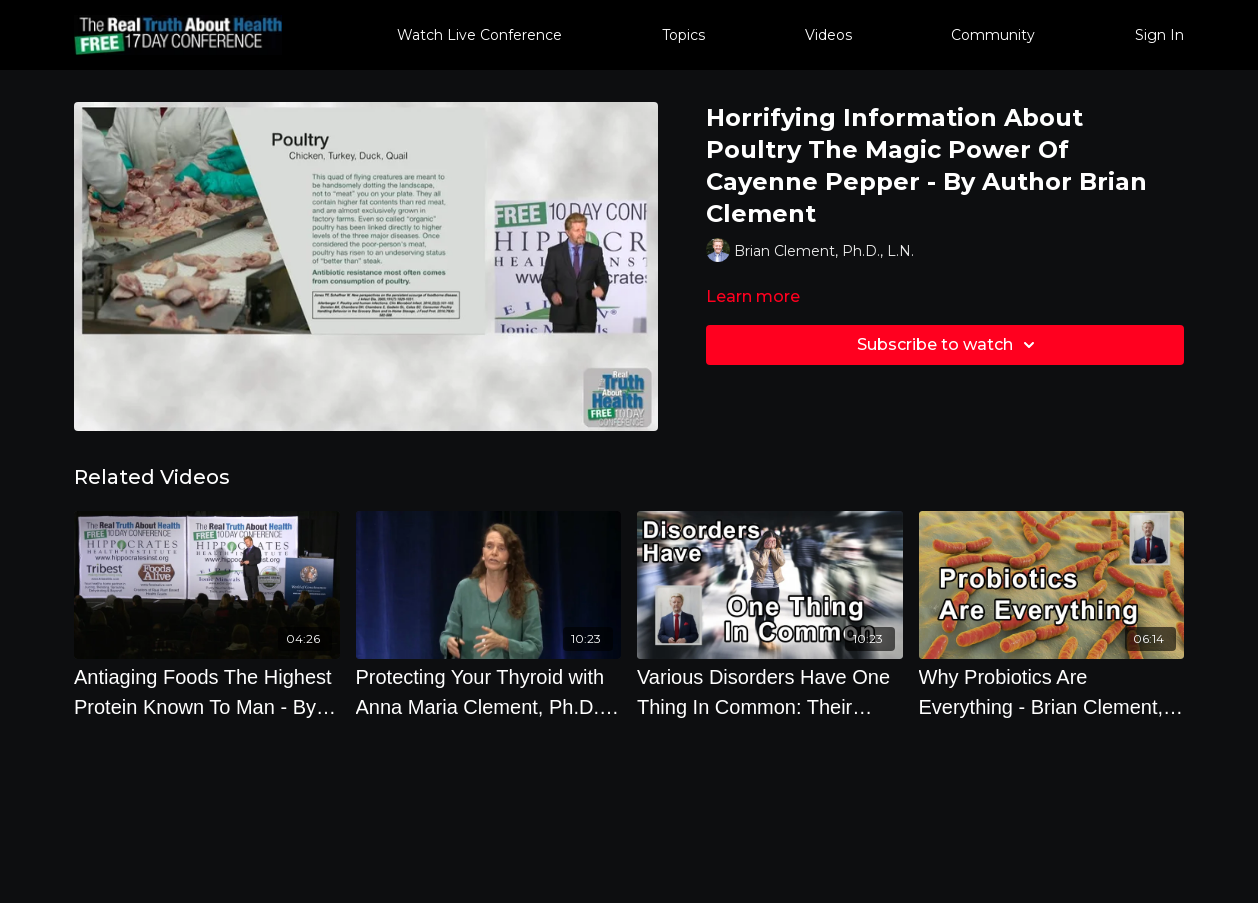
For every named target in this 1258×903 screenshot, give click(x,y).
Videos (828, 35)
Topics (683, 35)
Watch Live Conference (479, 35)
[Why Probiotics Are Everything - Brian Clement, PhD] (1052, 692)
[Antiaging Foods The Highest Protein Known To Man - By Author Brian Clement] (207, 692)
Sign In (1159, 35)
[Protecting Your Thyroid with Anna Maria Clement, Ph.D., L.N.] (489, 692)
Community (993, 35)
